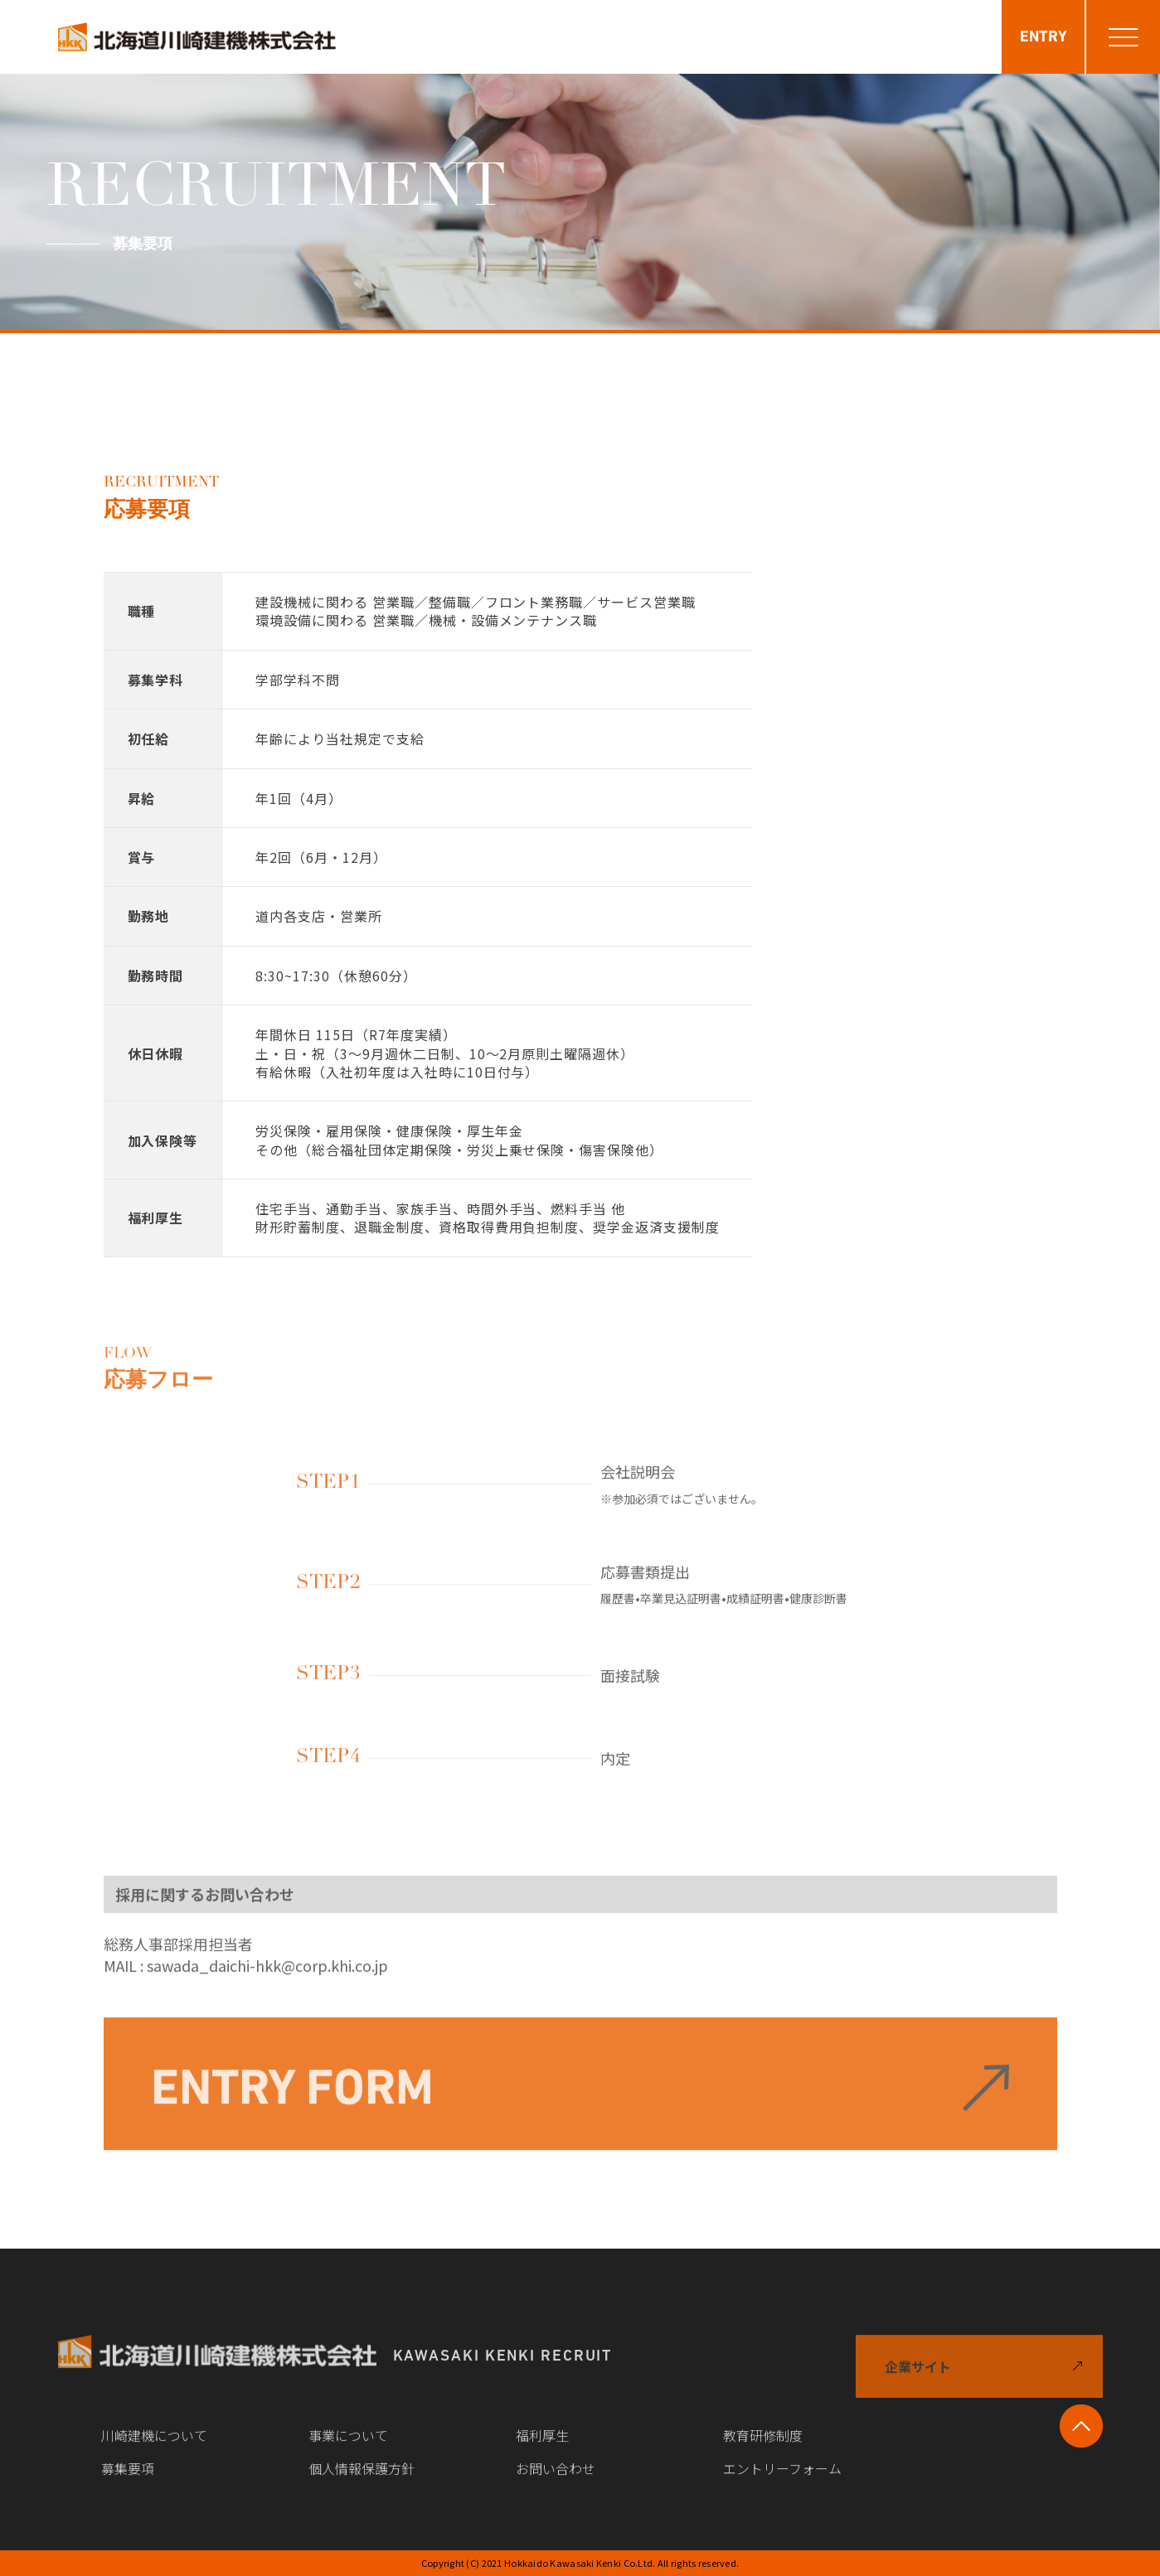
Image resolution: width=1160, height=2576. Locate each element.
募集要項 (127, 2482)
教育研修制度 (763, 2449)
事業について (348, 2449)
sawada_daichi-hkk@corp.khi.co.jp (267, 1979)
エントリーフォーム (782, 2482)
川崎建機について (154, 2449)
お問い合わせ (555, 2482)
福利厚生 (542, 2449)
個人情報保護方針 (361, 2482)
